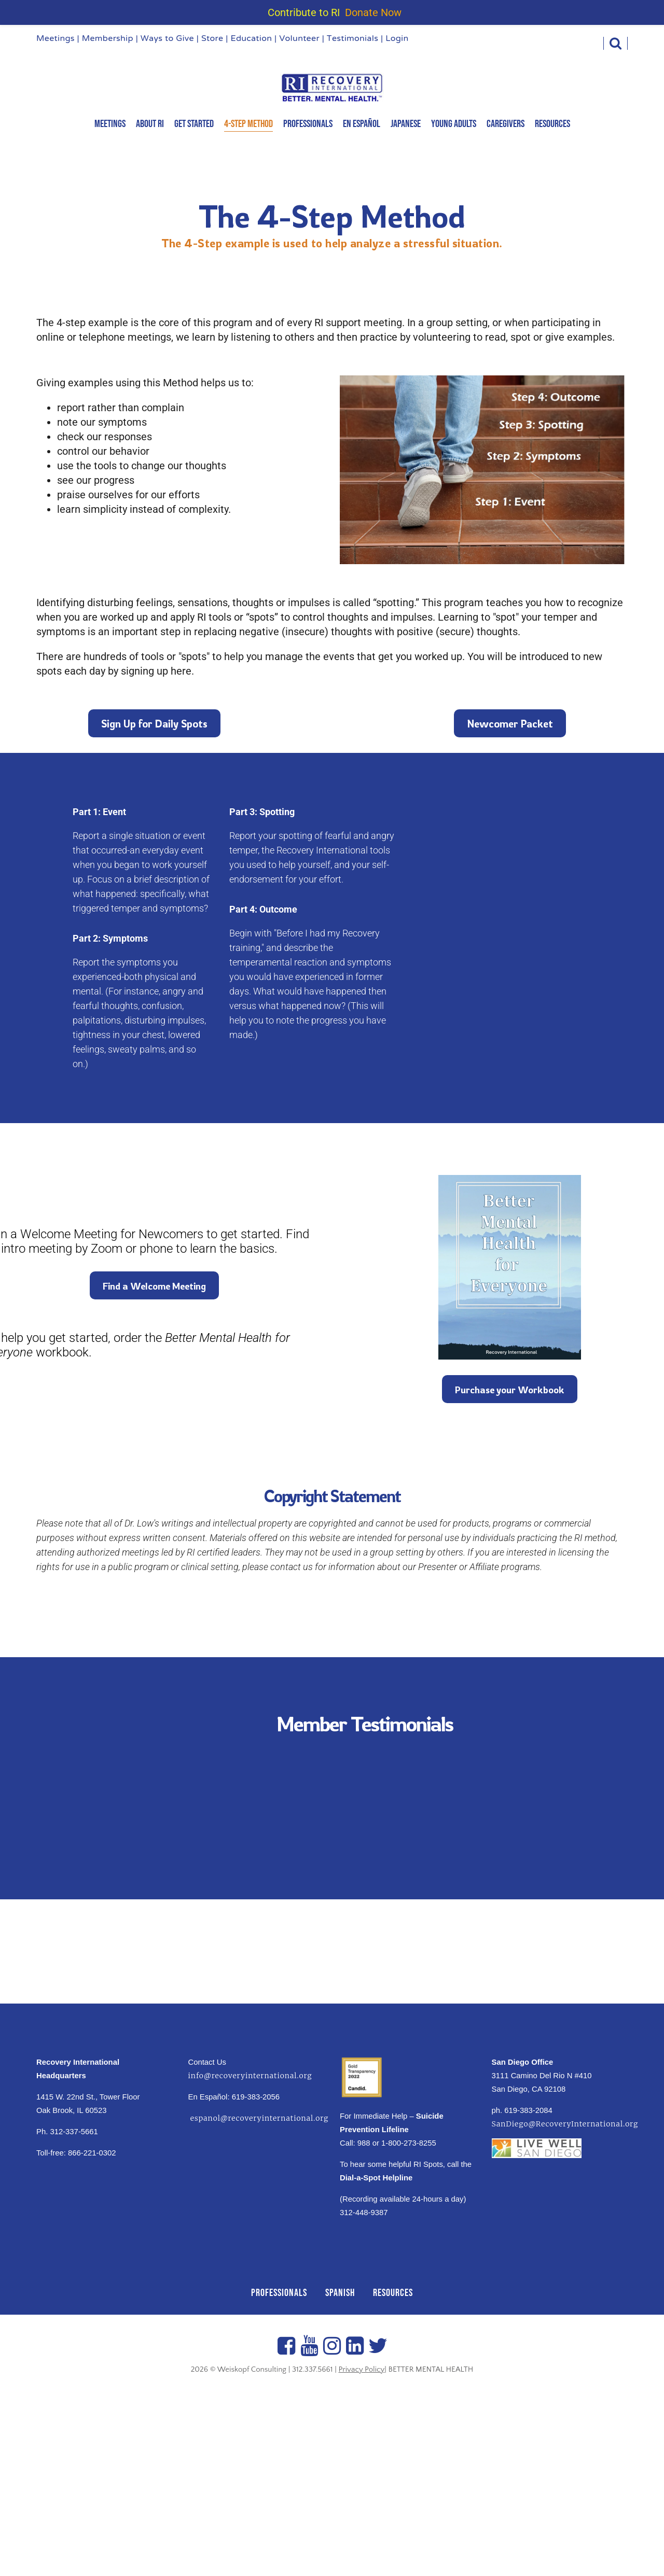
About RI (150, 124)
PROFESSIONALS (279, 2293)
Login (396, 39)
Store (212, 39)
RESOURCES (393, 2293)
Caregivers (505, 124)
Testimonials (352, 39)
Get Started (194, 124)
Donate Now (373, 12)
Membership (107, 39)
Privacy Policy (362, 2369)
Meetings (55, 39)
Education (251, 39)
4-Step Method (248, 124)
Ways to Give (167, 39)
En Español (361, 124)
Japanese (406, 124)
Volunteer (299, 39)
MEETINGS (110, 124)
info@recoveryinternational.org (250, 2075)
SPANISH (340, 2293)
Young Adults (453, 124)
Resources (552, 124)
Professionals (308, 124)
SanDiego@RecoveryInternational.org (565, 2124)
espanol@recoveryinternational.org (258, 2118)
